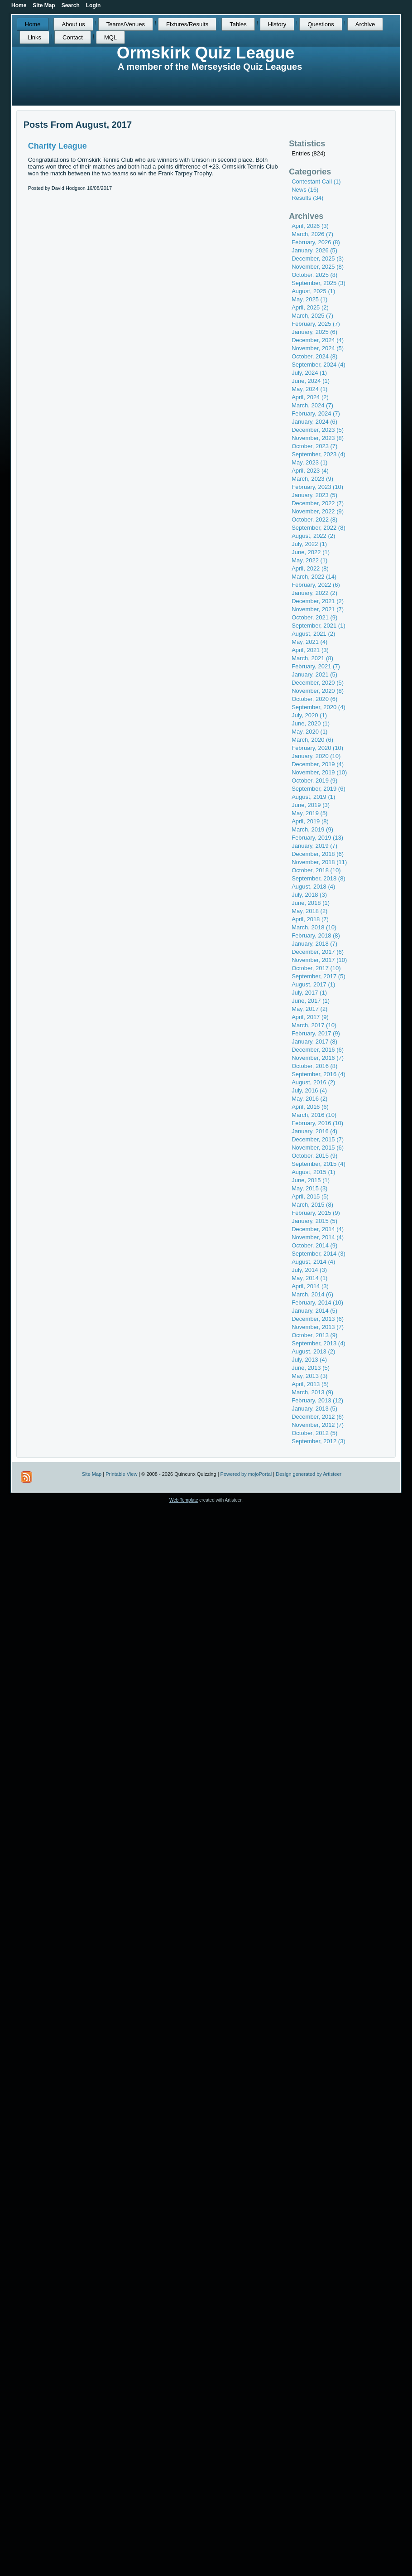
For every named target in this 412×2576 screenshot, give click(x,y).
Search (71, 5)
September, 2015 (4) (318, 1163)
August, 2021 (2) (313, 633)
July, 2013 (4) (309, 1359)
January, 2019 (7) (314, 845)
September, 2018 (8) (318, 878)
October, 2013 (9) (314, 1335)
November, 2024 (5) (318, 348)
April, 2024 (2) (310, 397)
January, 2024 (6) (314, 421)
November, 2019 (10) (319, 772)
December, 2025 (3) (318, 258)
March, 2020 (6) (312, 739)
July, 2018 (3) (309, 894)
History (277, 24)
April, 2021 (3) (310, 650)
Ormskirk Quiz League (206, 52)
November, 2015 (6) (318, 1147)
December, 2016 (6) (318, 1049)
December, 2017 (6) (318, 951)
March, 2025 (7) (312, 315)
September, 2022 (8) (318, 527)
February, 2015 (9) (316, 1212)
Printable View (121, 1474)
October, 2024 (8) (314, 356)
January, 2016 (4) (314, 1131)
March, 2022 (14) (314, 576)
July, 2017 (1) (309, 992)
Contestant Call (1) (316, 181)
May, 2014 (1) (309, 1278)
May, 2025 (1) (309, 299)
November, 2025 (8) (318, 266)
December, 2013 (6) (318, 1318)
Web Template (183, 1500)
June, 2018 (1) (311, 902)
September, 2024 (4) (318, 364)
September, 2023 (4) (318, 454)
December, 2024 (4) (318, 340)
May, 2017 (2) (309, 1008)
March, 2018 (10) (314, 927)
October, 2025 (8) (314, 274)
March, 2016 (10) (314, 1115)
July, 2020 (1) (309, 715)
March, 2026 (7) (312, 234)
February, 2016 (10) (317, 1123)
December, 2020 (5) (318, 682)
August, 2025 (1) (313, 291)
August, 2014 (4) (313, 1261)
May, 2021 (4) (309, 641)
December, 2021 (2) (318, 601)
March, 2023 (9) (312, 478)
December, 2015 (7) (318, 1139)
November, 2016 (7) (318, 1057)
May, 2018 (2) (309, 911)
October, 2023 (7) (314, 446)
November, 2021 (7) (318, 609)
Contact (72, 37)
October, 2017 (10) (316, 968)
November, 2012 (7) (318, 1424)
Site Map (91, 1474)
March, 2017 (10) (314, 1025)
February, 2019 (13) (317, 837)
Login (93, 5)
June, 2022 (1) (311, 552)
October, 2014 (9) (314, 1245)
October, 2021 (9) (314, 617)
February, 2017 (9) (316, 1033)
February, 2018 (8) (316, 935)
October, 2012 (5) (314, 1433)
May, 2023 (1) (309, 462)
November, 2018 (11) (319, 862)
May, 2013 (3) (309, 1376)
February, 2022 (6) (316, 584)
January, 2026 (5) (314, 250)
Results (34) (307, 197)
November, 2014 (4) (318, 1237)
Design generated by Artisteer (308, 1474)
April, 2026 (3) (310, 225)
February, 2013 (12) (317, 1400)
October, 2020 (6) (314, 699)
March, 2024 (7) (312, 405)
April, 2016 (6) (310, 1106)
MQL (110, 37)
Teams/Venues (125, 24)
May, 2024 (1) (309, 389)
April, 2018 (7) (310, 919)
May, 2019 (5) (309, 813)
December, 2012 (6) (318, 1416)
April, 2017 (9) (310, 1017)
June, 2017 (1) (311, 1000)
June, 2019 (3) (311, 805)
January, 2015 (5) (314, 1221)
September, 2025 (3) (318, 283)
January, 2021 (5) (314, 674)
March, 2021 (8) (312, 658)
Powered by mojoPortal (246, 1474)
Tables (238, 24)
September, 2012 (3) (318, 1441)
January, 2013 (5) (314, 1408)
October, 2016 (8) (314, 1066)
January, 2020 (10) (316, 756)
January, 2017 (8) (314, 1041)
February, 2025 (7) (316, 323)
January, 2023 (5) (314, 495)
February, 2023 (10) (317, 486)
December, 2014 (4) (318, 1229)
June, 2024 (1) (311, 380)
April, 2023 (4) (310, 470)
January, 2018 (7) (314, 943)
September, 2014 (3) (318, 1253)
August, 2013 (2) (313, 1351)
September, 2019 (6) (318, 788)
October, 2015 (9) (314, 1155)
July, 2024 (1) (309, 372)
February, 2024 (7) (316, 413)
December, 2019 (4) (318, 764)
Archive (365, 24)
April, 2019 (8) (310, 821)
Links (34, 37)
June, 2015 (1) (311, 1180)
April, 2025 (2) (310, 307)
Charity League (57, 145)
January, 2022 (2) (314, 593)
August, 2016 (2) (313, 1082)
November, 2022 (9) (318, 511)
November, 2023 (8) (318, 438)
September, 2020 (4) (318, 707)
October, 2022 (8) (314, 519)
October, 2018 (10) (316, 870)
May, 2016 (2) (309, 1098)
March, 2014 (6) (312, 1294)
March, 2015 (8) (312, 1204)
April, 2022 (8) (310, 568)
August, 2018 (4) (313, 886)
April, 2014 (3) (310, 1286)
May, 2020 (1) (309, 731)
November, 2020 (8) (318, 690)
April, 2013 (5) (310, 1384)
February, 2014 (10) (317, 1302)
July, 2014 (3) (309, 1269)
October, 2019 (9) (314, 780)
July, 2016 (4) (309, 1090)
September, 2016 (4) (318, 1074)
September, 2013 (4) (318, 1343)
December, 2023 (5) (318, 429)
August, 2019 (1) (313, 796)
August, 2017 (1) (313, 984)
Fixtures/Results (187, 24)
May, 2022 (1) (309, 560)
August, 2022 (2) (313, 535)
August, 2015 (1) (313, 1172)
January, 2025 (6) (314, 332)
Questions (320, 24)
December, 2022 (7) (318, 503)
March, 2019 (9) (312, 829)
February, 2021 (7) (316, 666)
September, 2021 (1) (318, 625)
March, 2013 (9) (312, 1392)
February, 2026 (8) (316, 242)
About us (73, 24)
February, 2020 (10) (317, 747)
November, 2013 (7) (318, 1327)
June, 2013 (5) (311, 1367)
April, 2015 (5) (310, 1196)
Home (33, 24)
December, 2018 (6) (318, 854)
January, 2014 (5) (314, 1310)
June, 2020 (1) (311, 723)
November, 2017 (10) (319, 960)
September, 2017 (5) (318, 976)
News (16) (305, 189)
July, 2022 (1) (309, 544)
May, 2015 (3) (309, 1188)
